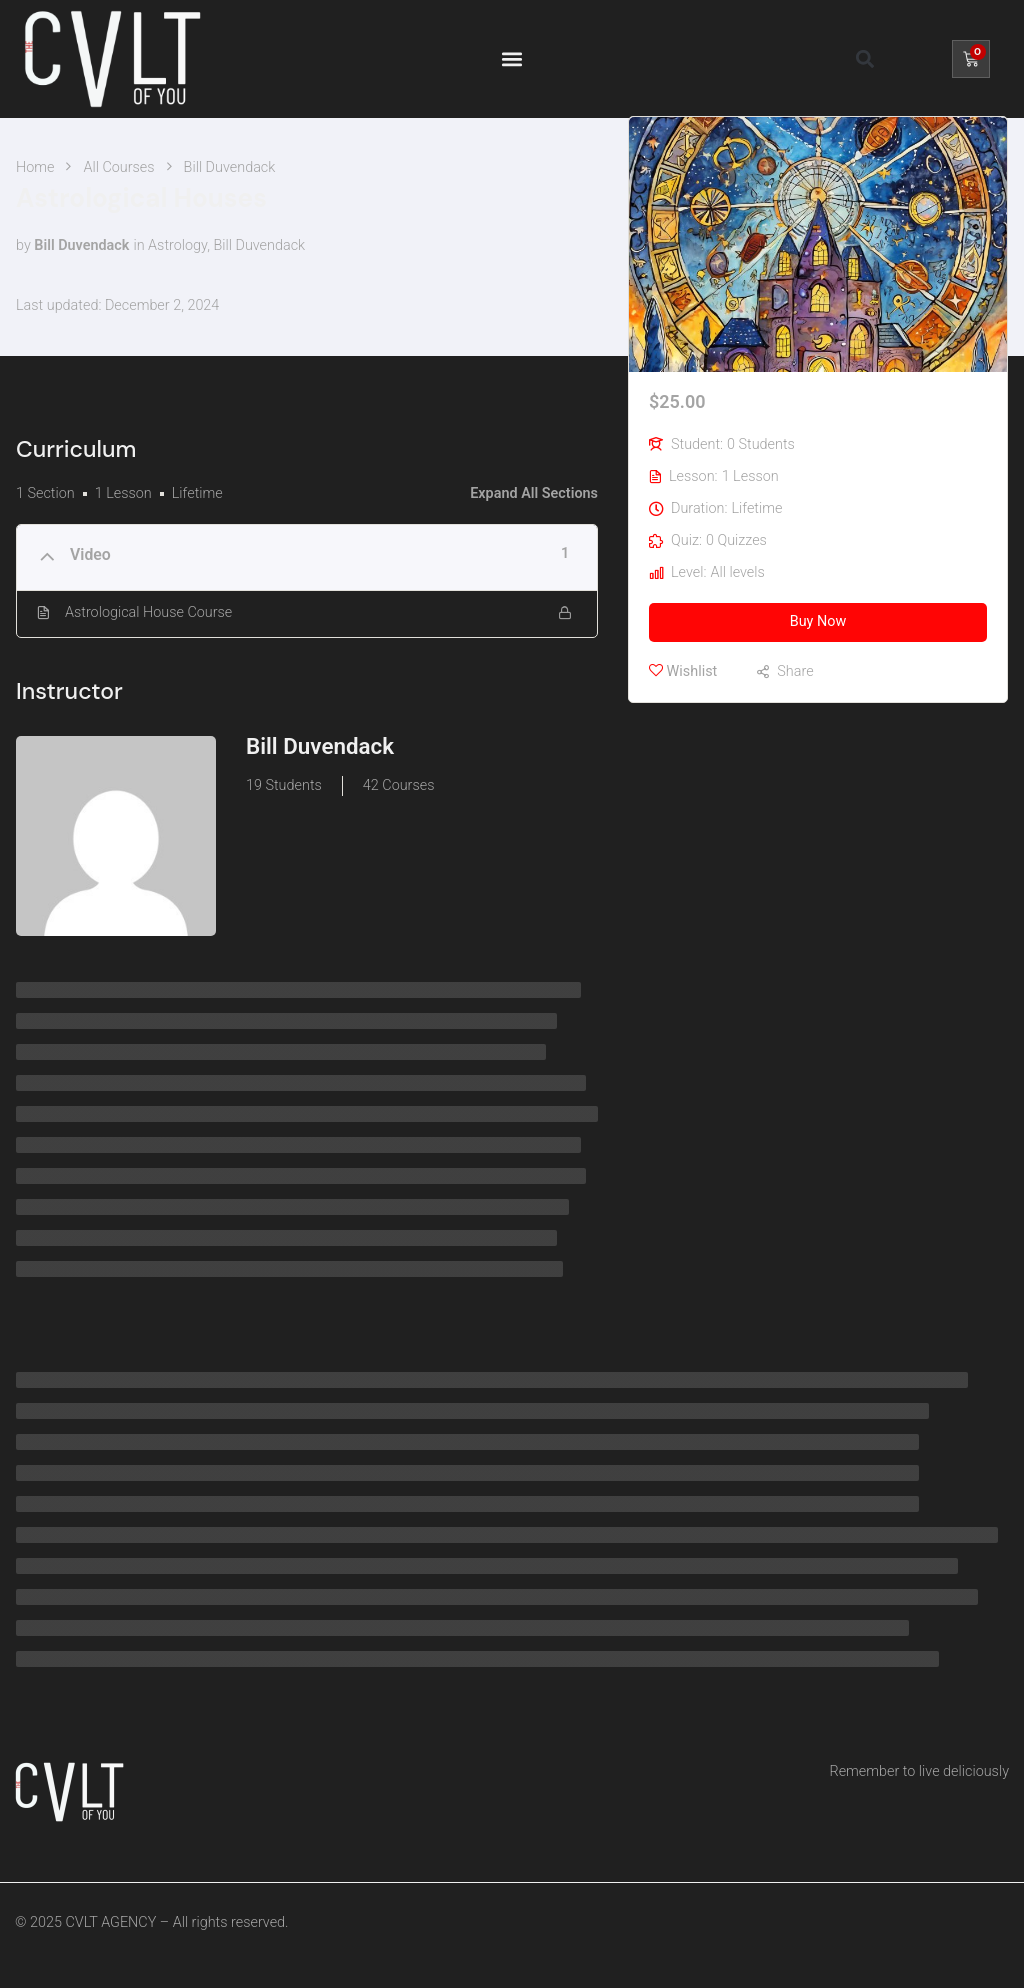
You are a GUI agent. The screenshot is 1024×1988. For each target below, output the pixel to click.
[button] (511, 58)
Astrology (177, 245)
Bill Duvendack (259, 245)
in (138, 245)
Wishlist (683, 671)
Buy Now (818, 621)
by (23, 245)
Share (795, 671)
